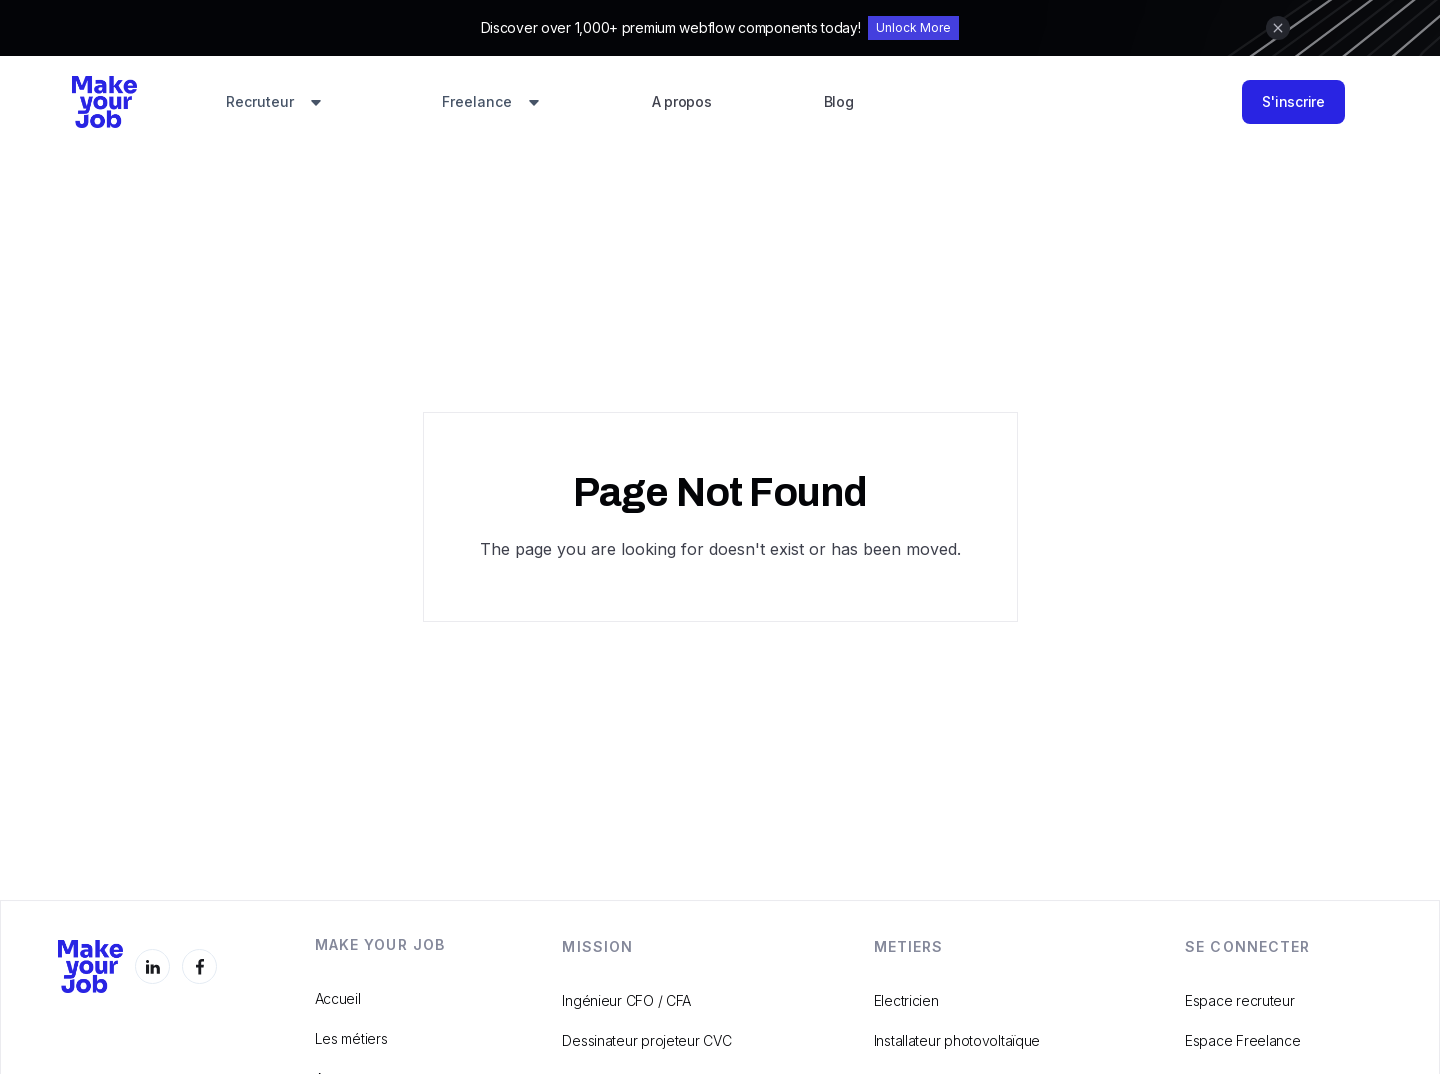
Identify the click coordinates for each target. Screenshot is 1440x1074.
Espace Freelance (1243, 1040)
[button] (274, 103)
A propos (682, 101)
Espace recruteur (1240, 1000)
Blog (839, 101)
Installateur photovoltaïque (957, 1040)
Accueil (338, 998)
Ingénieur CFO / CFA (626, 1000)
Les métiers (351, 1038)
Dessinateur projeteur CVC (646, 1040)
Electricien (906, 1000)
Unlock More (913, 27)
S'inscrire (1293, 101)
